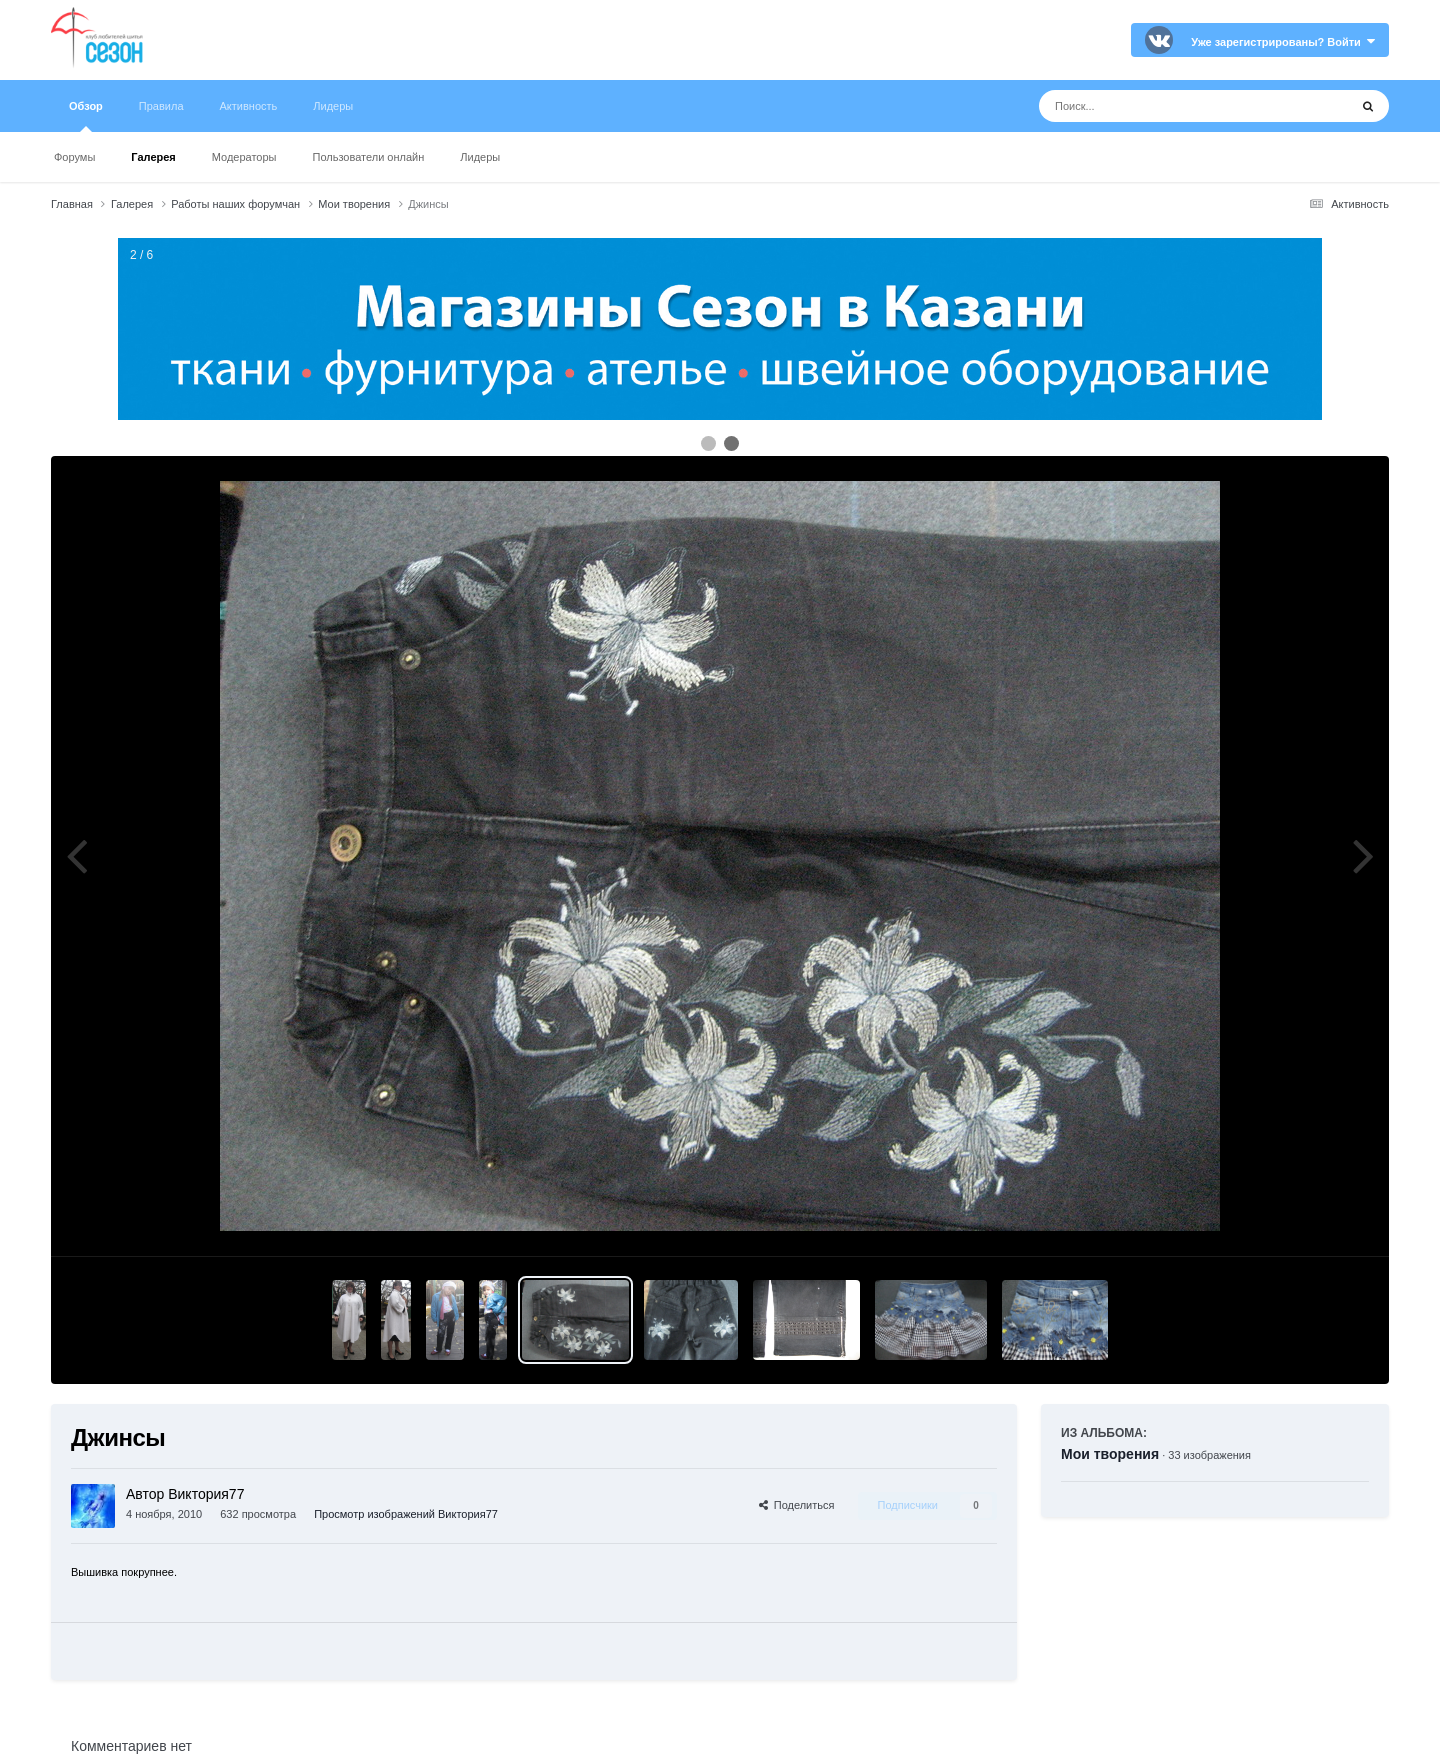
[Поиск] (1156, 106)
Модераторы (244, 157)
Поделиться (797, 1505)
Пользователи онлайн (369, 157)
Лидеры (480, 157)
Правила (161, 106)
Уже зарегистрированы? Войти (1283, 42)
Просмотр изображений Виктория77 (406, 1514)
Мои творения (1110, 1454)
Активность (249, 106)
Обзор (86, 116)
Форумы (74, 157)
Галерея (153, 157)
